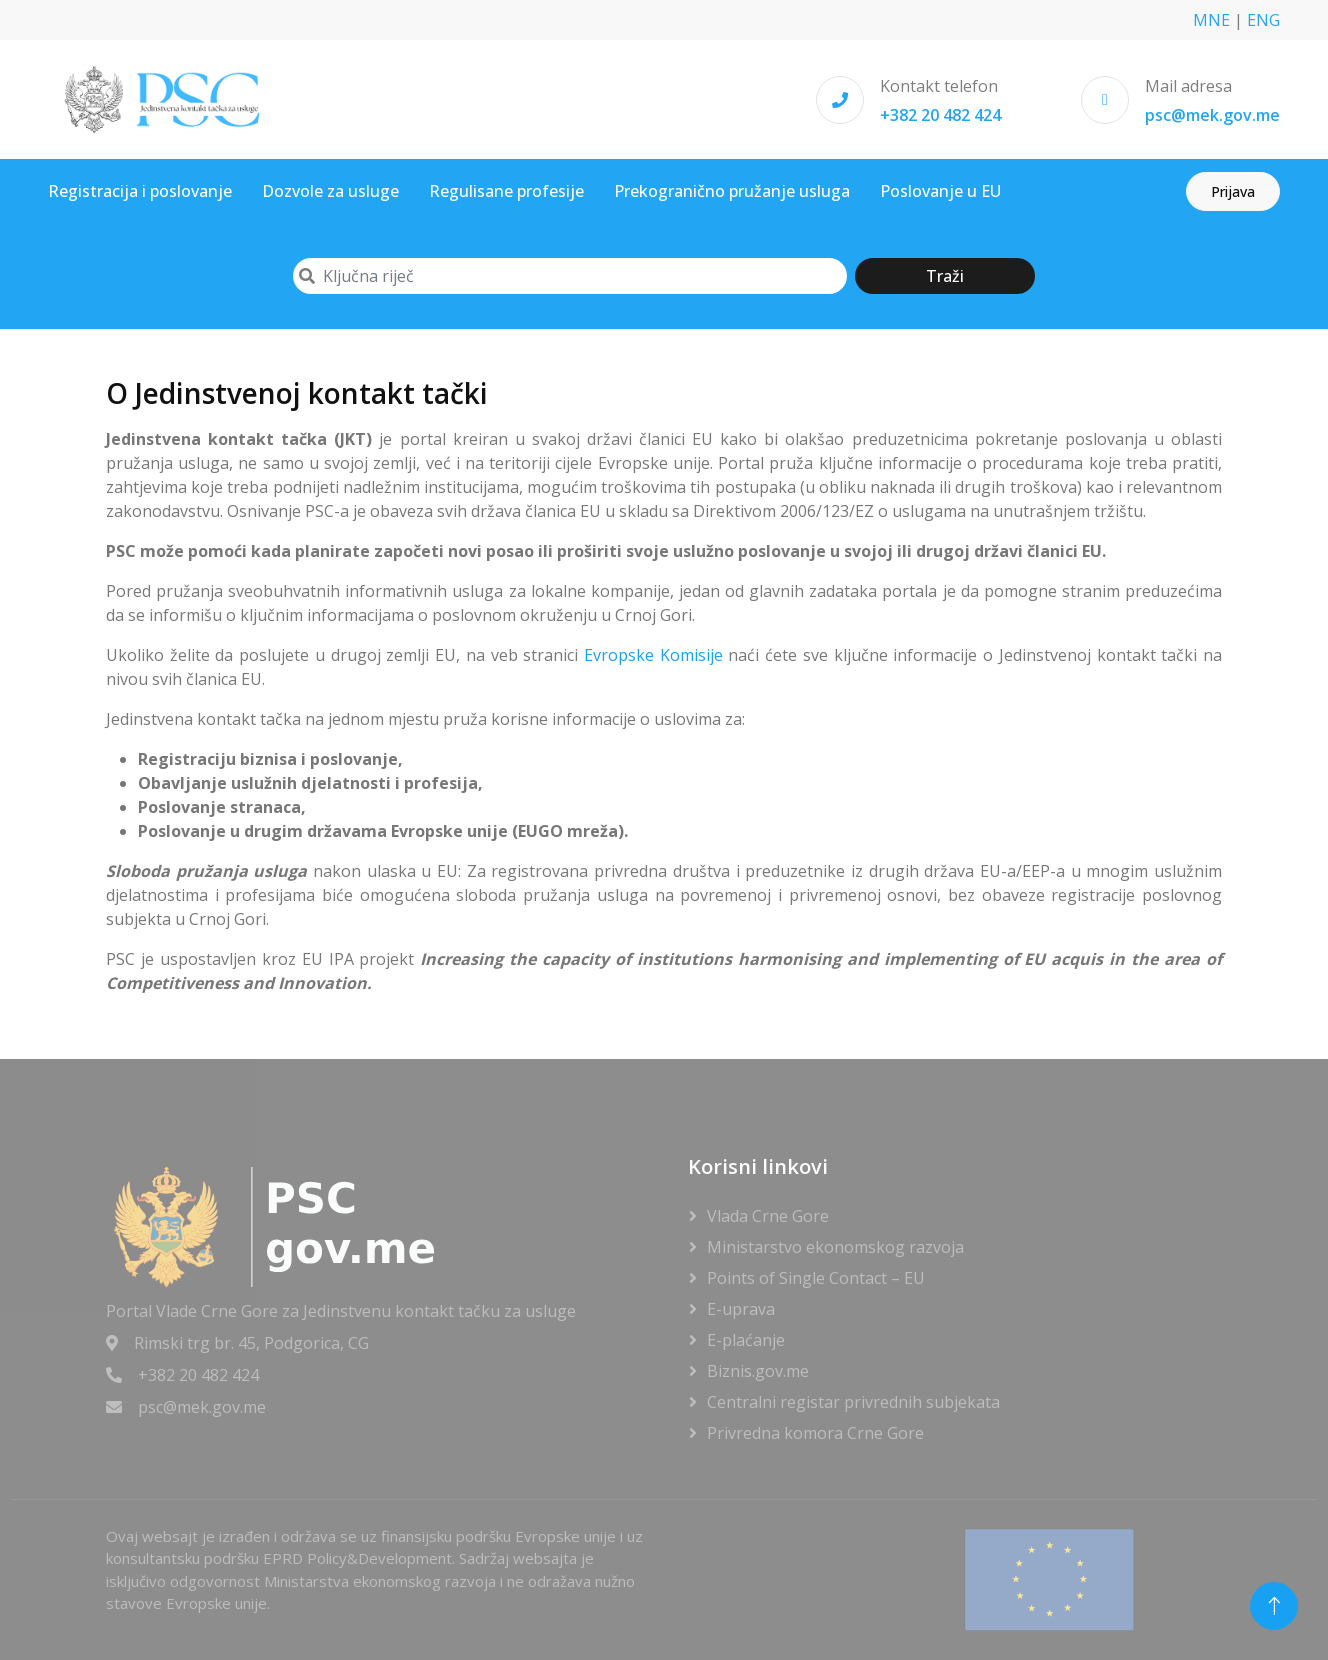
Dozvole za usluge (330, 191)
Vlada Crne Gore (768, 1216)
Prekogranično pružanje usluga (732, 191)
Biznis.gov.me (758, 1371)
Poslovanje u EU (940, 191)
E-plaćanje (746, 1340)
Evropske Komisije (653, 655)
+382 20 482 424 (940, 115)
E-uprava (741, 1309)
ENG (1263, 20)
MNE (1211, 20)
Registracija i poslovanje (140, 191)
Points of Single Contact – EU (816, 1278)
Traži (945, 276)
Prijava (1233, 191)
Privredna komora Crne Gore (815, 1433)
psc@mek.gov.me (1212, 115)
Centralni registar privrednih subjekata (853, 1402)
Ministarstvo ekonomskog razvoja (835, 1247)
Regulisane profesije (506, 191)
